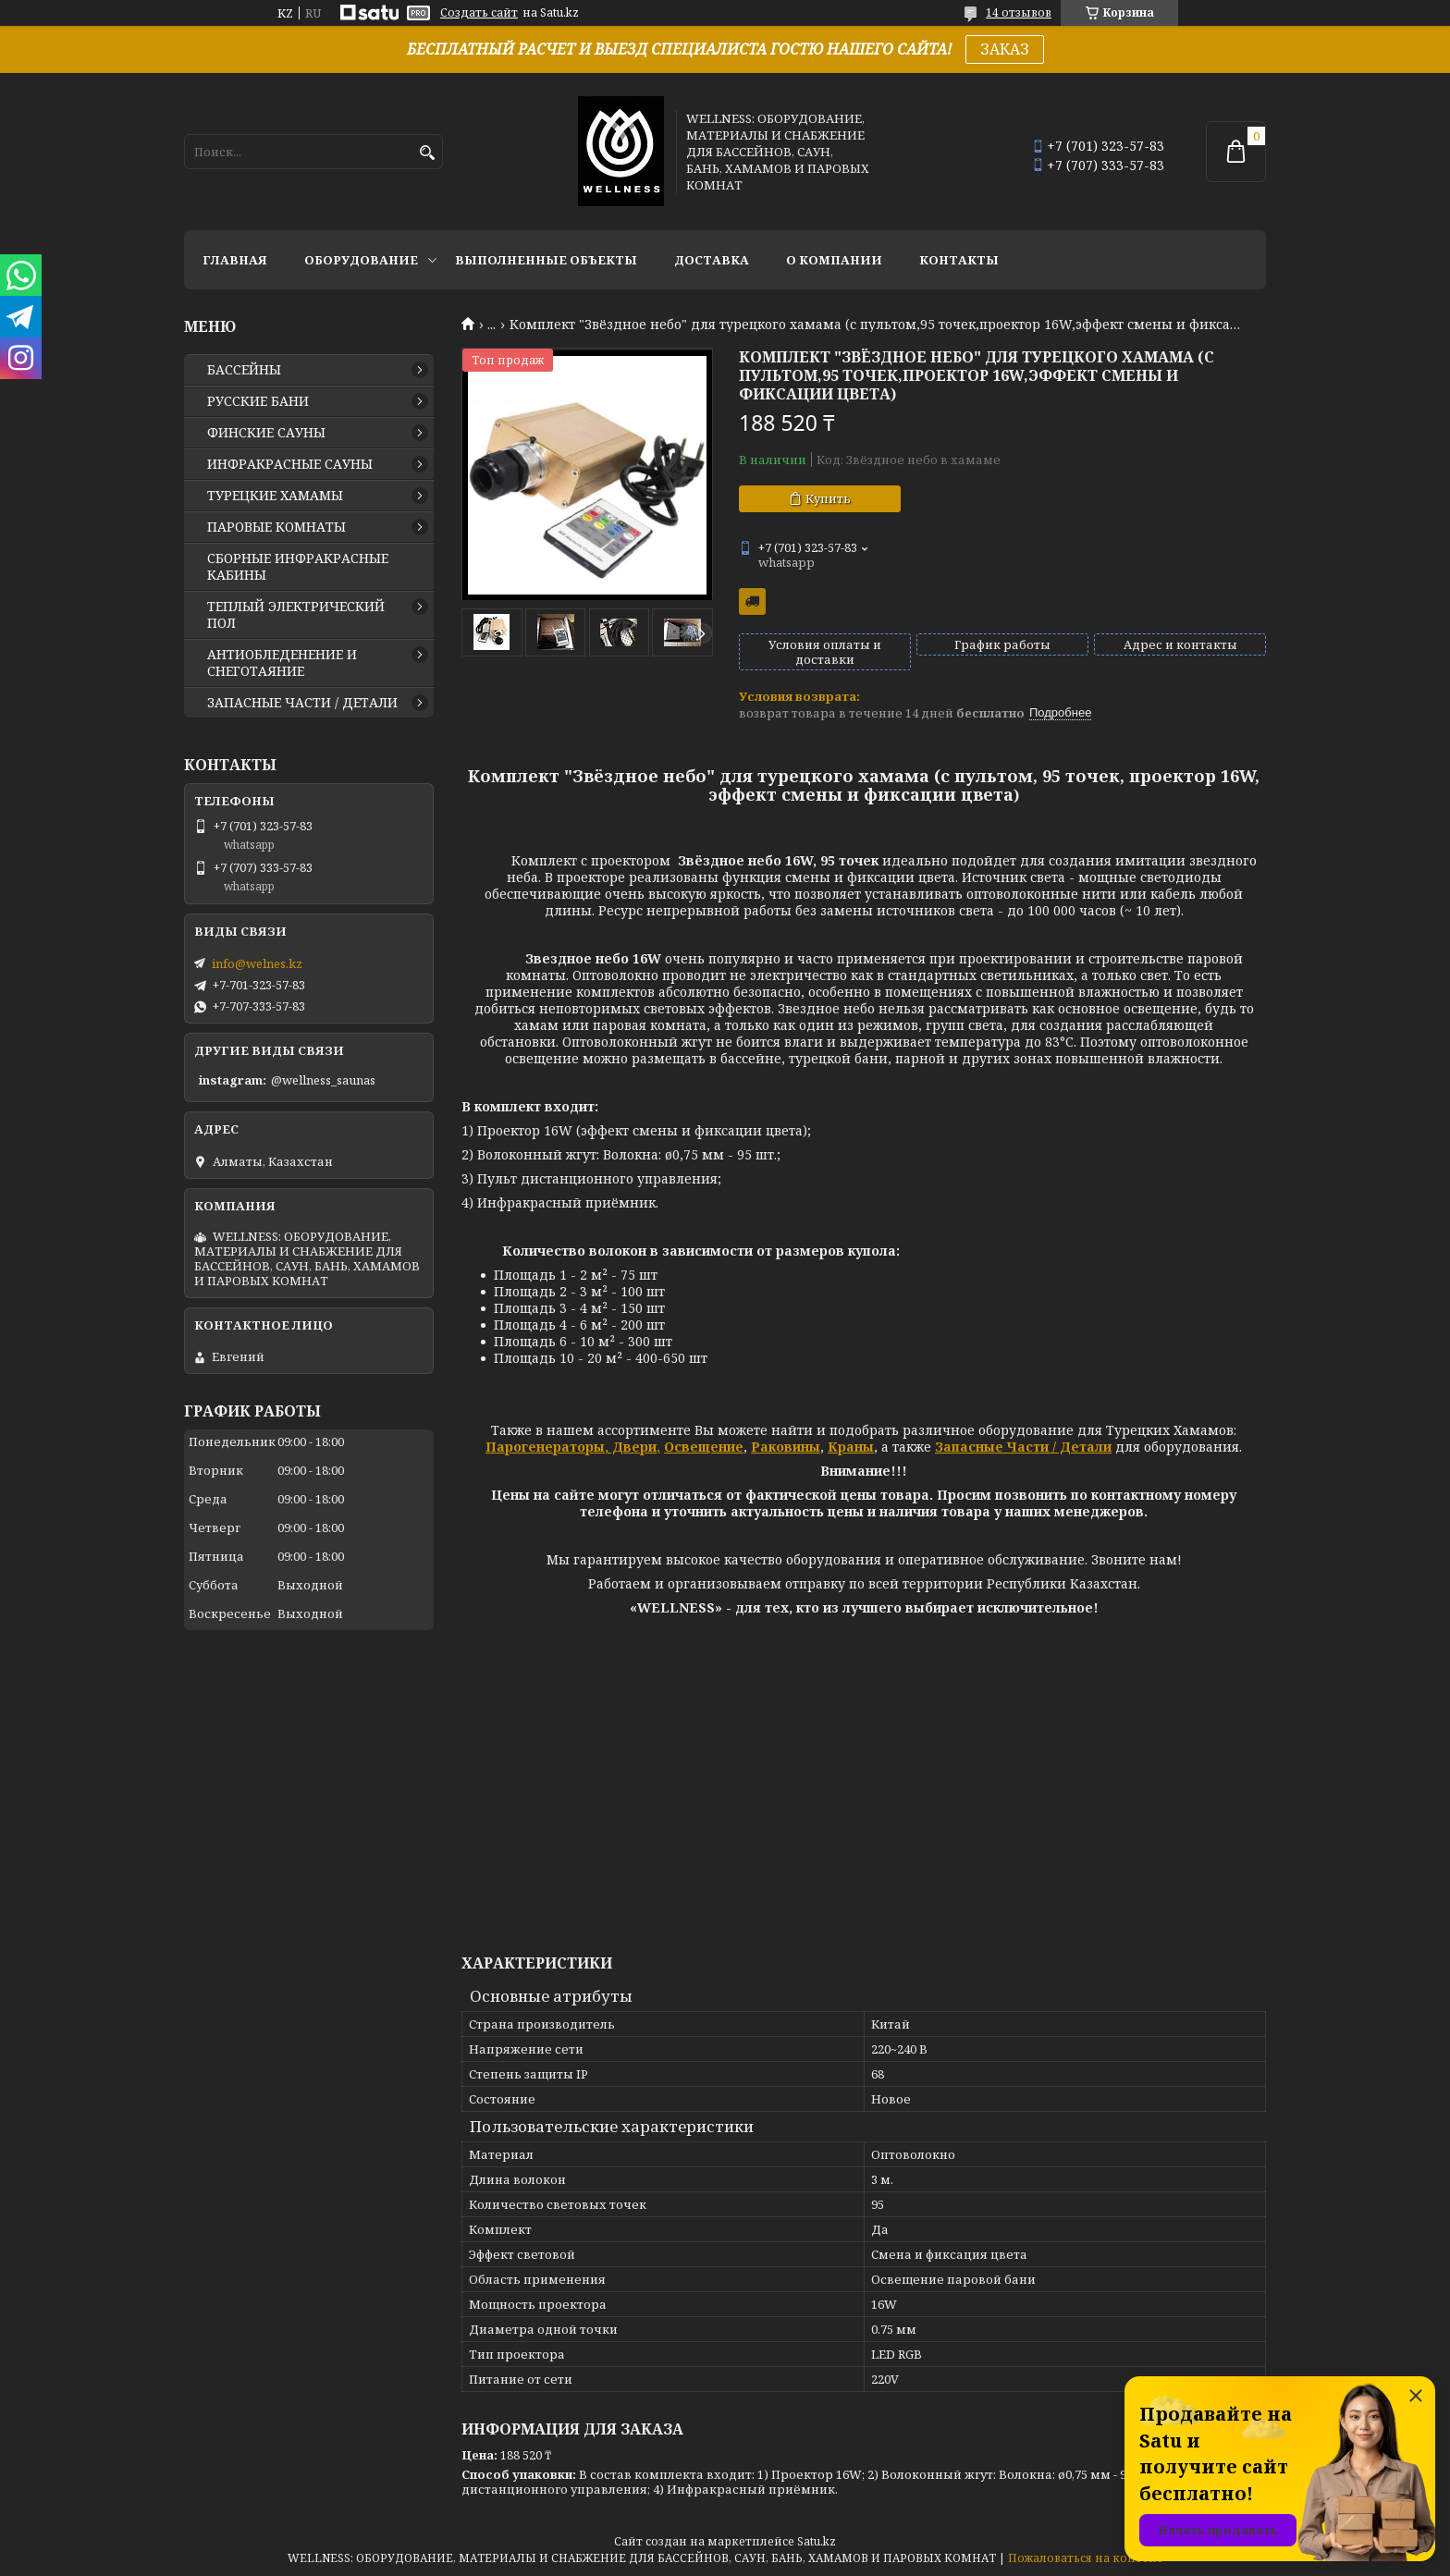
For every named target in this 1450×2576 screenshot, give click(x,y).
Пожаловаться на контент (1085, 2558)
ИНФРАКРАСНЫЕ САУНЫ (290, 464)
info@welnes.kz (257, 963)
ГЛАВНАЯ (235, 259)
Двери (632, 1446)
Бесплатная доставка (752, 601)
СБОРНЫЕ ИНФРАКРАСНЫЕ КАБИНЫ (297, 566)
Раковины (785, 1446)
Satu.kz (816, 2541)
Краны (851, 1446)
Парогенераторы (545, 1446)
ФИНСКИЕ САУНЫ (266, 432)
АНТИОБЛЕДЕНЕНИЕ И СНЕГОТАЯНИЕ (282, 663)
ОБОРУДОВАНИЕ (361, 259)
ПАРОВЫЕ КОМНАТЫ (276, 527)
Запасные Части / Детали (1023, 1446)
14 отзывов (1018, 12)
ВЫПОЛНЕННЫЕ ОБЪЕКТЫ (546, 259)
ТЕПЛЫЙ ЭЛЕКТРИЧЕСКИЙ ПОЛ (296, 615)
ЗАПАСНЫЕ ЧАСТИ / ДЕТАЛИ (302, 702)
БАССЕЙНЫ (244, 370)
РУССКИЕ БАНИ (258, 401)
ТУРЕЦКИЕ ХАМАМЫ (275, 495)
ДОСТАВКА (711, 259)
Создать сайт (479, 12)
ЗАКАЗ (1004, 49)
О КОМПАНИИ (834, 259)
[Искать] (427, 153)
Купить (828, 498)
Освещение (703, 1446)
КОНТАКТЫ (959, 259)
